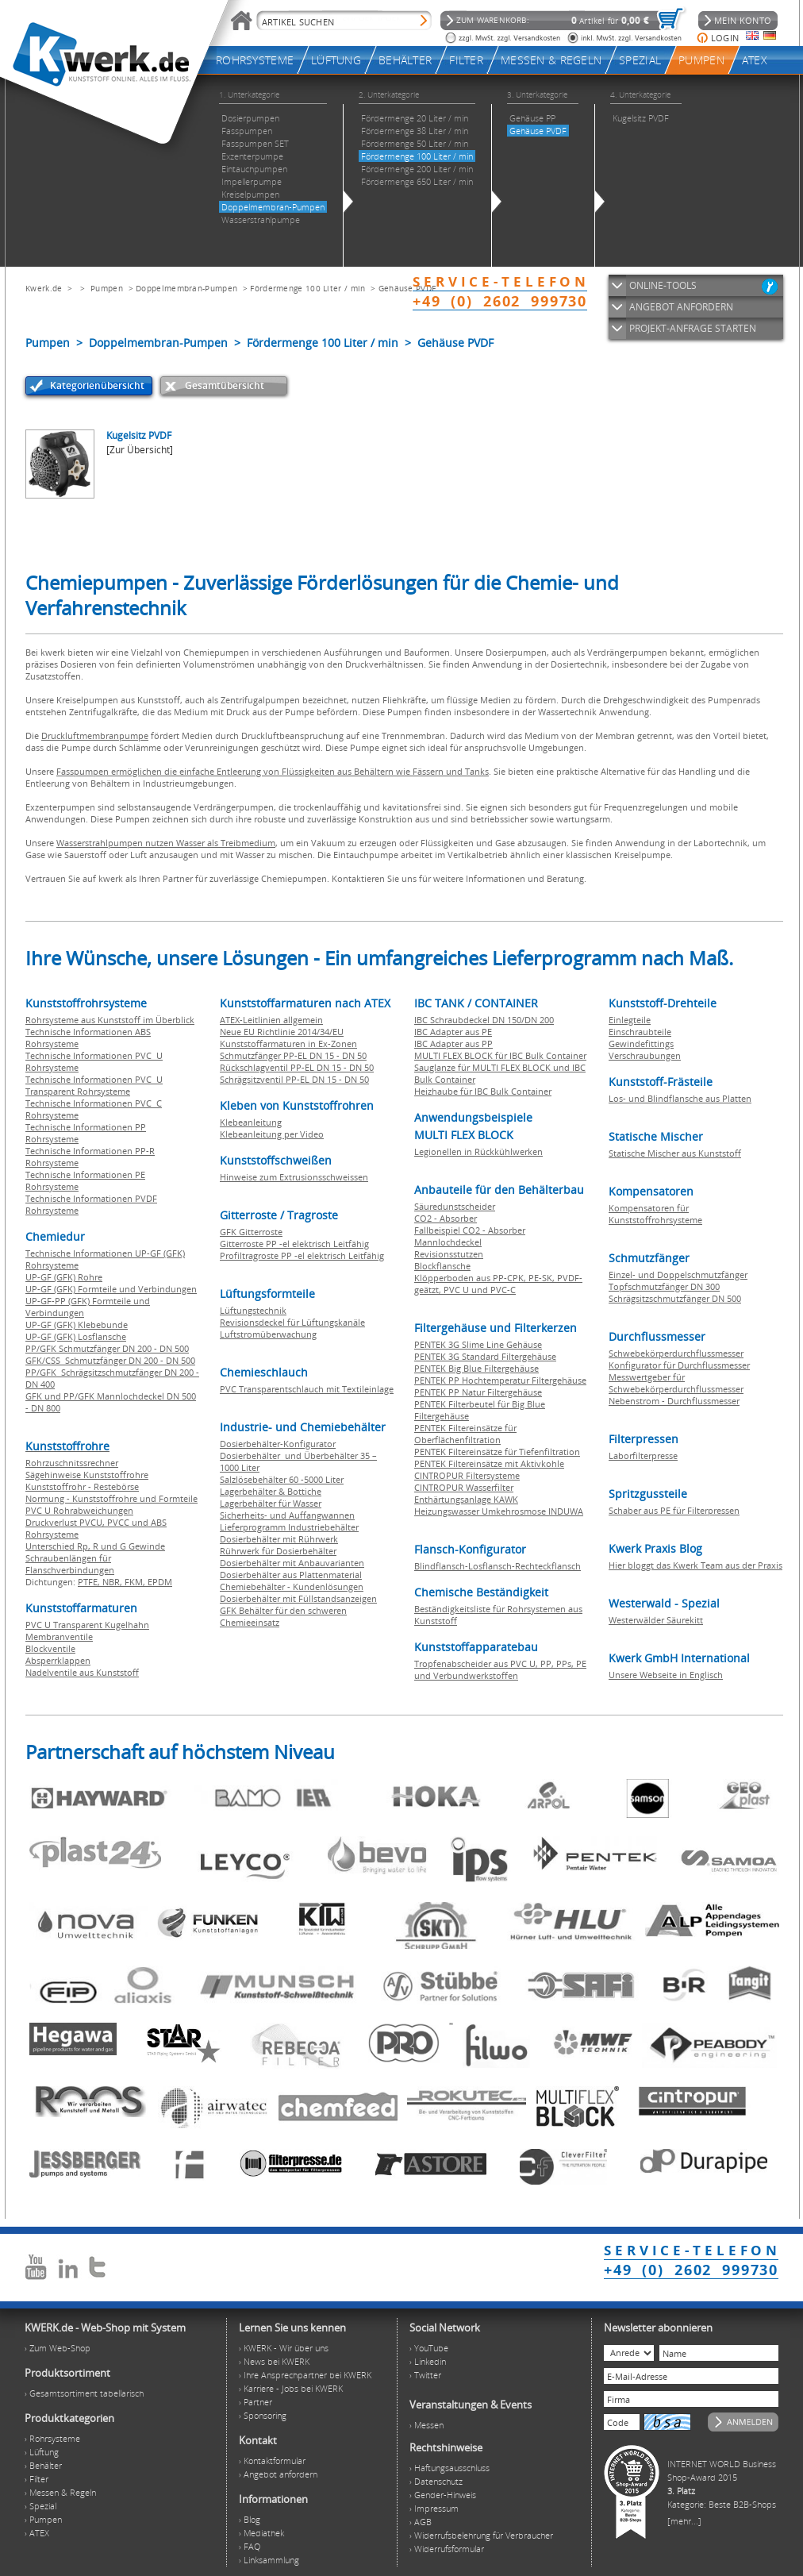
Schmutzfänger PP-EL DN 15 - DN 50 (293, 1055)
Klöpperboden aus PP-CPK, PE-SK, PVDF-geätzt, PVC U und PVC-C (498, 1284)
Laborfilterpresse (643, 1455)
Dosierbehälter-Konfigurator (278, 1444)
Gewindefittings (641, 1043)
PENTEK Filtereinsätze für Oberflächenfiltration (465, 1434)
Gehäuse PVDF (407, 288)
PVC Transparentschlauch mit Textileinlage (307, 1389)
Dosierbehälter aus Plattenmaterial (291, 1575)
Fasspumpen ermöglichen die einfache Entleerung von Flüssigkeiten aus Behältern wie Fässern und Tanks (272, 771)
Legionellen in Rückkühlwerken (478, 1151)
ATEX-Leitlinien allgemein (271, 1020)
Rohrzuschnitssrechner (71, 1463)
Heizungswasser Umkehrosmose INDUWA (498, 1511)
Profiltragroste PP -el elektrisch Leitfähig (302, 1255)
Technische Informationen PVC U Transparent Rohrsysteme (94, 1085)
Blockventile (50, 1648)
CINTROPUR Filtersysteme (467, 1475)
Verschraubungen (645, 1055)
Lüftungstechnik (253, 1310)
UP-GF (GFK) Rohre (63, 1277)
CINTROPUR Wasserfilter (463, 1487)
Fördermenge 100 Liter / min (307, 288)
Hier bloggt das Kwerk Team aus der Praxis (695, 1565)
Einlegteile (630, 1020)
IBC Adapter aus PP (453, 1043)
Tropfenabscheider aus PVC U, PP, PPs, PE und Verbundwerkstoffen (500, 1669)
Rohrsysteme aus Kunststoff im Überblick (109, 1020)
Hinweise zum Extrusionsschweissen (294, 1177)
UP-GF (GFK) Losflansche (75, 1336)
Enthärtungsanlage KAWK (466, 1499)
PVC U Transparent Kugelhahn (87, 1625)
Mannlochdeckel (448, 1242)
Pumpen (106, 288)
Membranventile (59, 1636)
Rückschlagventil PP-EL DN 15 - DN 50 (297, 1067)
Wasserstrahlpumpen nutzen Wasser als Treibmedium (165, 843)
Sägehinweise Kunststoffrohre (86, 1475)
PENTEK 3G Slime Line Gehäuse (478, 1344)
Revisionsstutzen (448, 1254)
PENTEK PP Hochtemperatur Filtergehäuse (500, 1380)
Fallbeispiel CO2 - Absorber (469, 1230)
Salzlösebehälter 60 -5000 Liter (282, 1479)
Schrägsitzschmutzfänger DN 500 (675, 1298)
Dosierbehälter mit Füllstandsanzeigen (298, 1598)
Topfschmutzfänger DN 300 (664, 1286)
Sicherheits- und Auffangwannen (287, 1515)
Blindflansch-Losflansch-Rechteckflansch (497, 1566)
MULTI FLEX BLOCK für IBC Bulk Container (500, 1055)
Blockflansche (442, 1266)
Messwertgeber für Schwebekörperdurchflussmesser (676, 1383)
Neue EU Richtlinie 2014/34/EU (282, 1032)
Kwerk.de (43, 288)
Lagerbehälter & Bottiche (270, 1491)
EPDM (160, 1582)
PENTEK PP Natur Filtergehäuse (478, 1392)
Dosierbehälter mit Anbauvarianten (292, 1563)
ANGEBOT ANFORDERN (681, 307)
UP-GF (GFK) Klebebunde (76, 1324)
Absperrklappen (57, 1660)
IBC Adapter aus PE (453, 1032)
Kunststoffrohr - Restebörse (82, 1486)
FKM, (136, 1582)
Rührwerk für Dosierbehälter (278, 1551)
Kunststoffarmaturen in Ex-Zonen (288, 1043)
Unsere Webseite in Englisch (666, 1675)
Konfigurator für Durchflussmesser (679, 1365)
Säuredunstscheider (454, 1206)
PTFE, (90, 1582)
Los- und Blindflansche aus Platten (680, 1098)
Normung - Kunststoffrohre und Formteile (111, 1498)
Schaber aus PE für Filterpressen (674, 1510)
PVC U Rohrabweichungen (79, 1510)
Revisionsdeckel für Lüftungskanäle (292, 1322)
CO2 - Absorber (445, 1218)
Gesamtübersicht (224, 385)
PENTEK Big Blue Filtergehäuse (476, 1368)
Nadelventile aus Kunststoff (82, 1672)
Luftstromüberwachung (268, 1334)
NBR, (113, 1582)
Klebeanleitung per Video (272, 1134)
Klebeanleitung (251, 1122)
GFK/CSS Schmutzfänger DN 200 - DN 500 (110, 1360)
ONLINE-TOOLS (663, 285)
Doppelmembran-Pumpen (186, 288)
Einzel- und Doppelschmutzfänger (678, 1274)
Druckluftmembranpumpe (94, 735)
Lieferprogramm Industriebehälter (289, 1527)
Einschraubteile (640, 1032)
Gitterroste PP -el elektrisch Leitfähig (294, 1243)
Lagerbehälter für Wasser (270, 1503)
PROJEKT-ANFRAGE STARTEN (692, 328)
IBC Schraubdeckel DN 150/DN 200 (484, 1020)
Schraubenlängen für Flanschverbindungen (69, 1564)
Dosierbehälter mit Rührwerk (279, 1539)
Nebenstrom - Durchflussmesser (674, 1401)
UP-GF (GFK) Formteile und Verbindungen (111, 1289)
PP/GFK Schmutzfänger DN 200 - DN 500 (107, 1348)
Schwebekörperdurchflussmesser (676, 1353)
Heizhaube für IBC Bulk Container (482, 1091)
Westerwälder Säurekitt (656, 1620)
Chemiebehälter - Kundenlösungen (291, 1586)
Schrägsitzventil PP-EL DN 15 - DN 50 (294, 1079)
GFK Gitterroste (251, 1232)
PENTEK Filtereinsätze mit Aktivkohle (489, 1463)
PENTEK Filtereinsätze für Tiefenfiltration (497, 1451)
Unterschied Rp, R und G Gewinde (95, 1546)
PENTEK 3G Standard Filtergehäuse (485, 1356)
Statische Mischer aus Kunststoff (675, 1153)
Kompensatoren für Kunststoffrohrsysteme (655, 1214)
